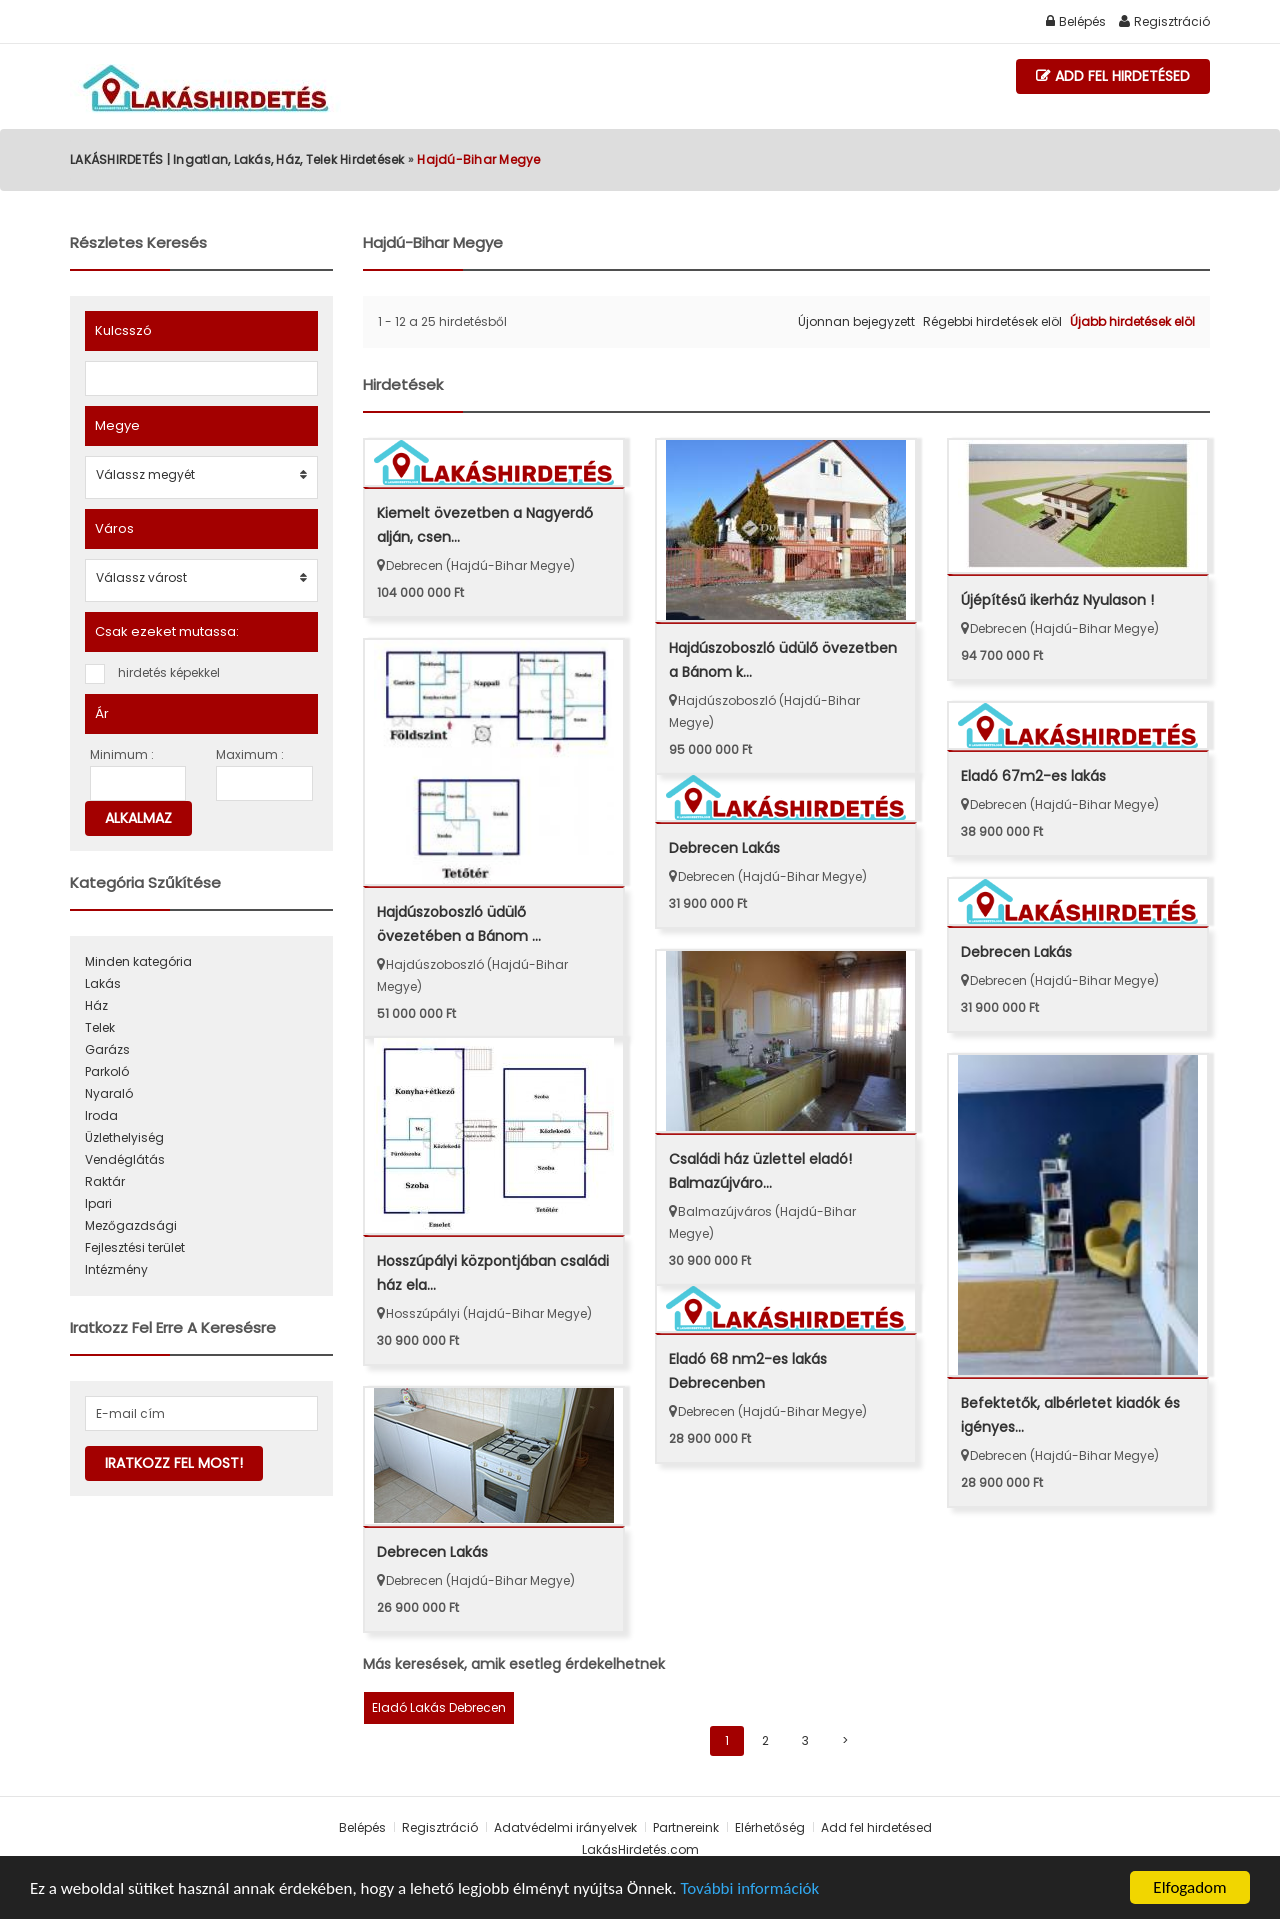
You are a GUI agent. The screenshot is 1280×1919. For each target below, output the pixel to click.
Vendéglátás (125, 1159)
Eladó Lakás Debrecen (439, 1707)
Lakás (103, 983)
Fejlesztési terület (135, 1247)
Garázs (107, 1049)
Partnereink (686, 1827)
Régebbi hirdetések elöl (992, 321)
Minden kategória (138, 961)
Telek (100, 1027)
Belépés (1076, 21)
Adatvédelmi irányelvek (565, 1827)
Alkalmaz (138, 818)
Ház (96, 1005)
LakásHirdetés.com (640, 1849)
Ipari (98, 1203)
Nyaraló (109, 1093)
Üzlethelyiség (124, 1137)
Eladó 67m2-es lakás (1033, 776)
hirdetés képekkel (169, 672)
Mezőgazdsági (131, 1225)
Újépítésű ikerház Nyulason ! (1057, 600)
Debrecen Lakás (724, 848)
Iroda (101, 1115)
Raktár (105, 1181)
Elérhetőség (771, 1827)
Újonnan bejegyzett (856, 321)
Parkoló (107, 1071)
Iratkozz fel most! (174, 1463)
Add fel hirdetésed (1113, 76)
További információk (749, 1888)
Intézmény (116, 1269)
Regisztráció (1164, 21)
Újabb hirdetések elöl (1132, 321)
